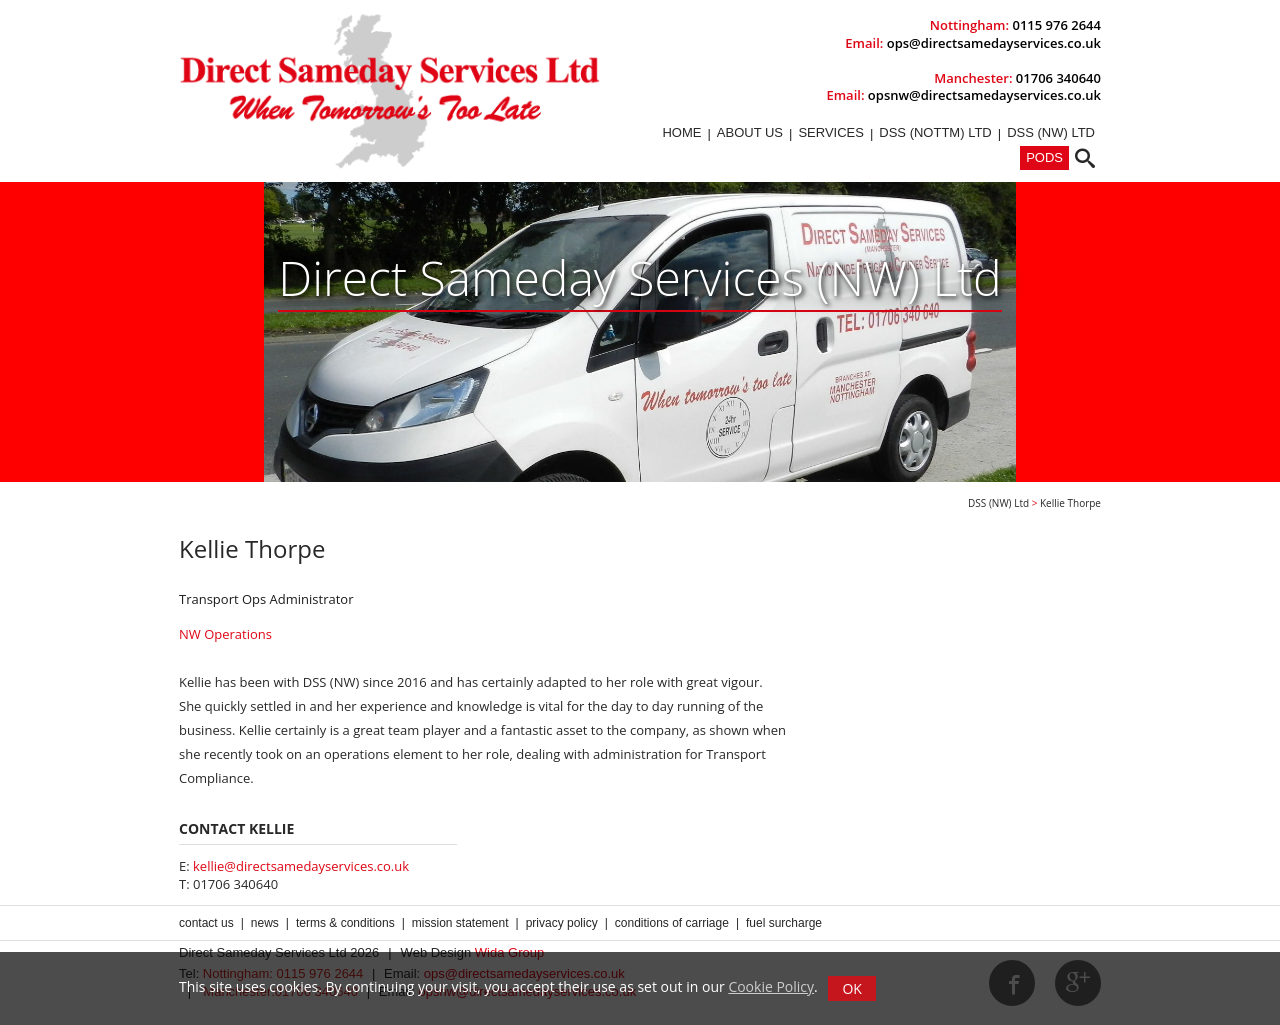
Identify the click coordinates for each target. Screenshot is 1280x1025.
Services (831, 132)
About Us (750, 132)
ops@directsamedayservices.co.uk (994, 43)
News (265, 923)
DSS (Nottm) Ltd (935, 132)
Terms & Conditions (345, 923)
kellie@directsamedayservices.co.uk (301, 866)
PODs (1044, 157)
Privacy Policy (562, 923)
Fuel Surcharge (784, 923)
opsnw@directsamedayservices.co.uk (984, 95)
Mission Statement (460, 923)
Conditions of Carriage (672, 923)
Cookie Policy (771, 986)
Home (681, 132)
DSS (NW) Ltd (1051, 132)
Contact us (206, 923)
